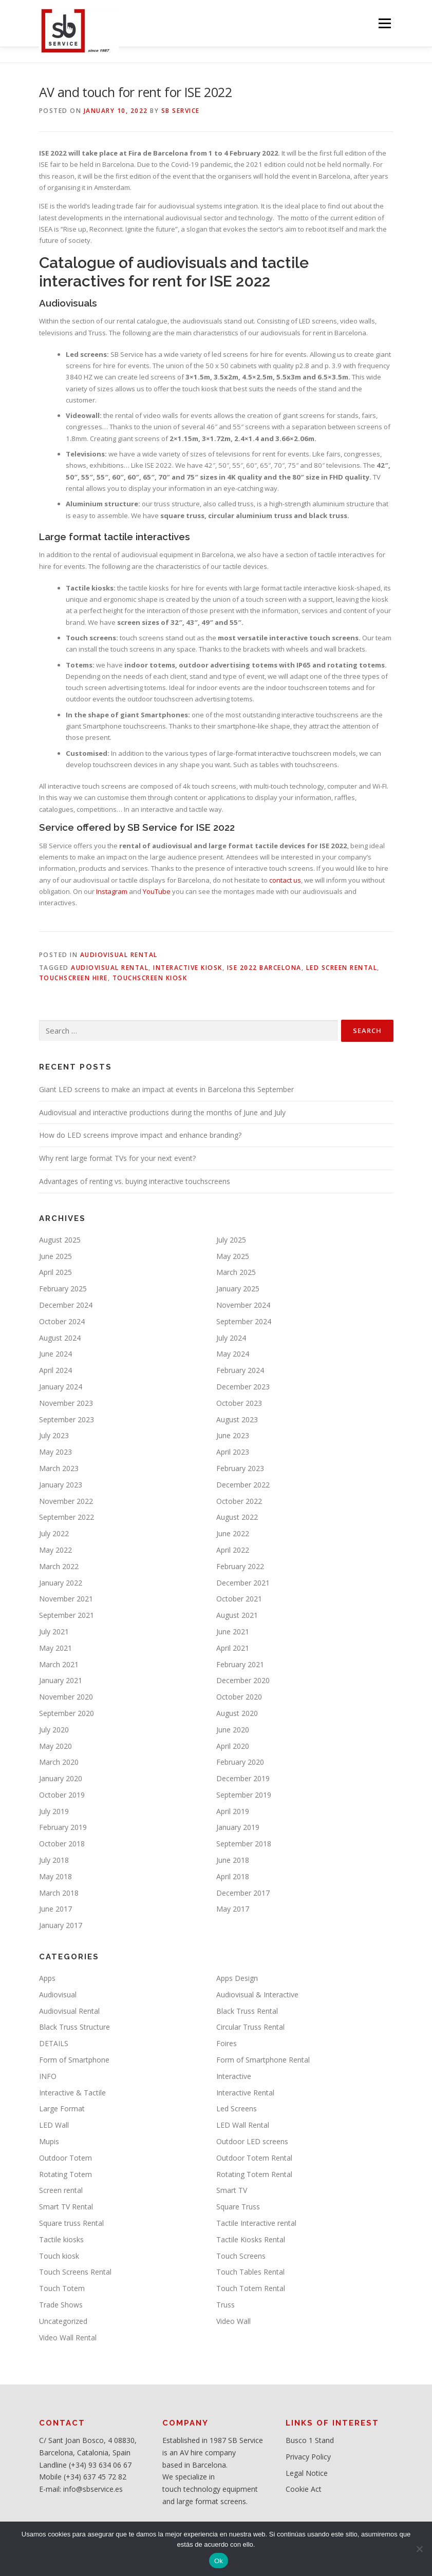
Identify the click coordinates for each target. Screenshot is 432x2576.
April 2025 (55, 1272)
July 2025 (231, 1240)
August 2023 (237, 1419)
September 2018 (243, 1843)
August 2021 (237, 1615)
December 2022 (243, 1485)
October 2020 (239, 1697)
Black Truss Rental (247, 2011)
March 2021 (59, 1664)
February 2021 (240, 1664)
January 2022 (60, 1583)
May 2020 (55, 1746)
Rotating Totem (65, 2174)
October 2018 (62, 1843)
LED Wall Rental (242, 2125)
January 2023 (60, 1485)
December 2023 (243, 1386)
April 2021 (232, 1648)
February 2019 (63, 1827)
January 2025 (237, 1288)
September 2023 (66, 1419)
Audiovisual (58, 1994)
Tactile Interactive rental (256, 2223)
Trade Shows (61, 2305)
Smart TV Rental (66, 2206)
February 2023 (240, 1468)
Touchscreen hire (73, 978)
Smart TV (231, 2190)
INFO (48, 2076)
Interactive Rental (245, 2092)
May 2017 (232, 1909)
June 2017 (55, 1909)
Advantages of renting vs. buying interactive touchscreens (134, 1181)
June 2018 (232, 1860)
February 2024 (240, 1370)
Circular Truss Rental (250, 2027)
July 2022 (54, 1533)
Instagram (111, 891)
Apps (47, 1978)
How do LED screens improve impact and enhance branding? (140, 1135)
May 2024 (232, 1354)
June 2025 (55, 1256)
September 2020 (66, 1713)
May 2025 (232, 1256)
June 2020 (232, 1729)
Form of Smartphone (74, 2060)
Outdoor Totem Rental (254, 2158)
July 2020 (54, 1729)
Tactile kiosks (61, 2239)
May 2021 (55, 1648)
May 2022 (55, 1550)
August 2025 (60, 1240)
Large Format (62, 2108)
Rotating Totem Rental (254, 2174)
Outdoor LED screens (252, 2141)
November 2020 (66, 1697)
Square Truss (238, 2206)
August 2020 (237, 1713)
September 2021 (66, 1615)
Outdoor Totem (65, 2158)
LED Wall (54, 2125)
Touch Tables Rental (250, 2272)
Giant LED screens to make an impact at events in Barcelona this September (166, 1089)
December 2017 (243, 1893)
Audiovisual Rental (119, 954)
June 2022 (232, 1533)
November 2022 (66, 1501)
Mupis (49, 2141)
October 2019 (62, 1795)
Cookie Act (304, 2489)
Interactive (233, 2076)
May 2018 (55, 1876)
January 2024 (60, 1386)
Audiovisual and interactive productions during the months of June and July (162, 1112)
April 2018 (232, 1876)
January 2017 (60, 1925)
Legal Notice (307, 2473)
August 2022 (237, 1517)
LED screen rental (342, 967)
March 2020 (59, 1762)
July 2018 (54, 1860)
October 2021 (239, 1599)
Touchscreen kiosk (149, 978)
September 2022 (66, 1517)
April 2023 (232, 1452)
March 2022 (59, 1566)
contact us (285, 880)
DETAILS (53, 2043)
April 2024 (55, 1370)
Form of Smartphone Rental (263, 2060)
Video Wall (233, 2321)
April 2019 (232, 1811)
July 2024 (231, 1338)
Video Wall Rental (68, 2337)
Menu (384, 23)
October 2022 (239, 1501)
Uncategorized (63, 2321)
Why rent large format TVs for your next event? (117, 1158)
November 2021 (66, 1599)
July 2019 (54, 1811)
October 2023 (239, 1403)
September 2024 (243, 1321)
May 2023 (55, 1452)
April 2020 (232, 1746)
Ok (218, 2561)
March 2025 (236, 1272)
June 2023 (232, 1435)
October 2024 (62, 1321)
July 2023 (54, 1435)
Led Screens (236, 2108)
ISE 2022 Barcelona (264, 967)
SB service (180, 110)
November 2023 (66, 1403)
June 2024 (55, 1354)
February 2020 (240, 1762)
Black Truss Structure (74, 2027)
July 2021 (54, 1631)
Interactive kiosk (187, 967)
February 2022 (240, 1566)
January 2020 (60, 1778)
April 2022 (232, 1550)
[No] (419, 2549)
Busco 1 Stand (310, 2440)
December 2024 (65, 1305)
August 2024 (60, 1338)
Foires (226, 2043)
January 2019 (237, 1827)
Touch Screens (241, 2256)
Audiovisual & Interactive (257, 1994)
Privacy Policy (308, 2456)
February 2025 (63, 1288)
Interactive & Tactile (72, 2092)
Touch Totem (62, 2288)
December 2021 (243, 1583)
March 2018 (59, 1893)
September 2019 (243, 1795)
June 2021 (232, 1631)
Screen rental (61, 2190)
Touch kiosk (59, 2256)
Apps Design (237, 1978)
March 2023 (59, 1468)
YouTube (157, 891)
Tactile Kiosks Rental (250, 2239)
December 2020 (243, 1680)
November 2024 (243, 1305)
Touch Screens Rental (75, 2272)
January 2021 (60, 1680)
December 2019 (243, 1778)
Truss (225, 2305)
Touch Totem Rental (250, 2288)
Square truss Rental (71, 2223)
